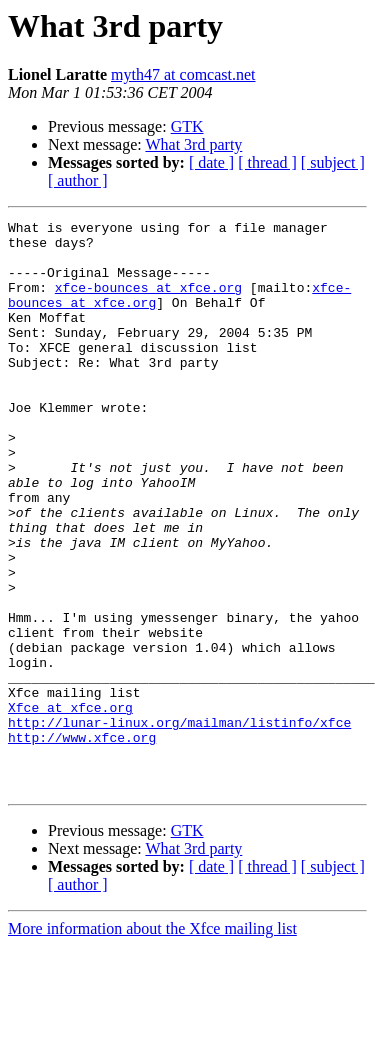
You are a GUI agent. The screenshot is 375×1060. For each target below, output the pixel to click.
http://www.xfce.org (82, 842)
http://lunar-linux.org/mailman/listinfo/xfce (179, 824)
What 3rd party (193, 144)
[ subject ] (333, 162)
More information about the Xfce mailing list (152, 1042)
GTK (187, 126)
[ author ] (78, 180)
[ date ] (211, 162)
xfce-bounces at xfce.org (148, 302)
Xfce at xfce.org (70, 806)
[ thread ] (267, 162)
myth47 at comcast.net (183, 74)
